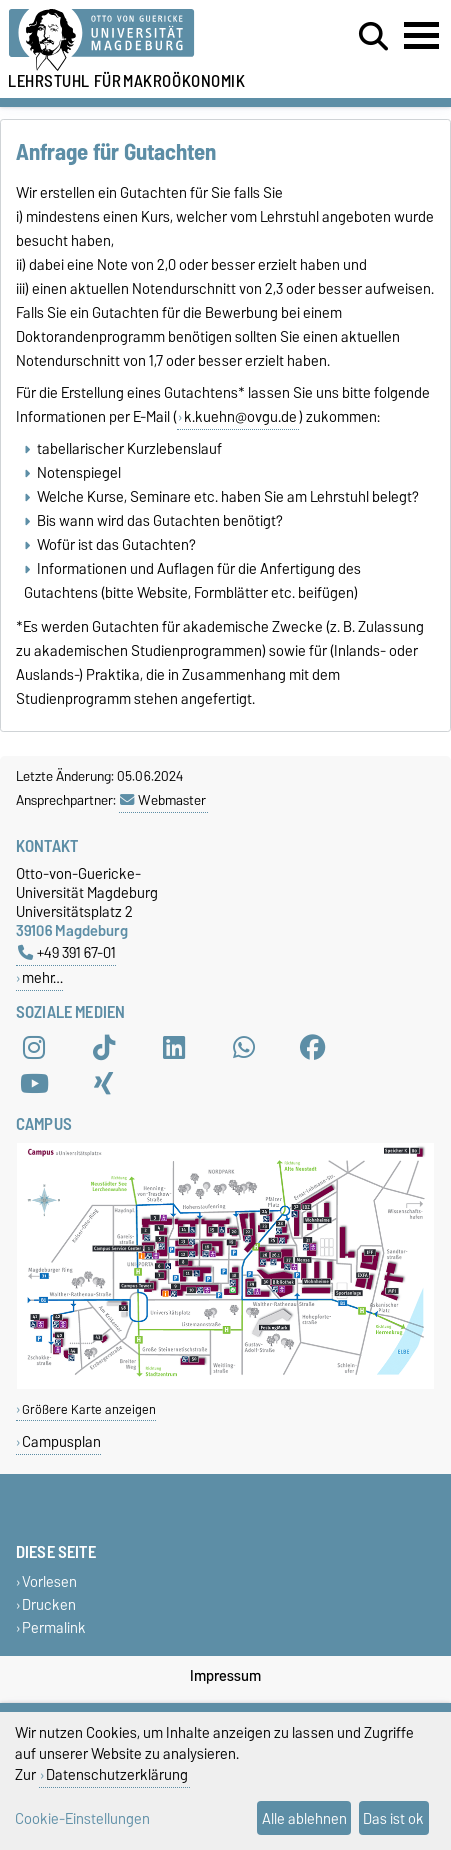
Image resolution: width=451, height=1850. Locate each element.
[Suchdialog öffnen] (373, 37)
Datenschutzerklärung (117, 1774)
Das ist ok (393, 1818)
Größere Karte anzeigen (89, 1409)
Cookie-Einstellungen (82, 1818)
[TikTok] (104, 1048)
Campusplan (61, 1441)
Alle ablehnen (304, 1818)
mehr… (42, 977)
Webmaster (163, 800)
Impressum (225, 1676)
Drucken (49, 1604)
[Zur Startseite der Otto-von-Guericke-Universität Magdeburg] (138, 40)
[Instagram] (34, 1048)
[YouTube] (34, 1084)
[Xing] (104, 1084)
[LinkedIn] (174, 1048)
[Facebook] (313, 1048)
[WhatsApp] (244, 1048)
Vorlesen (49, 1581)
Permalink (54, 1628)
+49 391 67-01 (67, 952)
